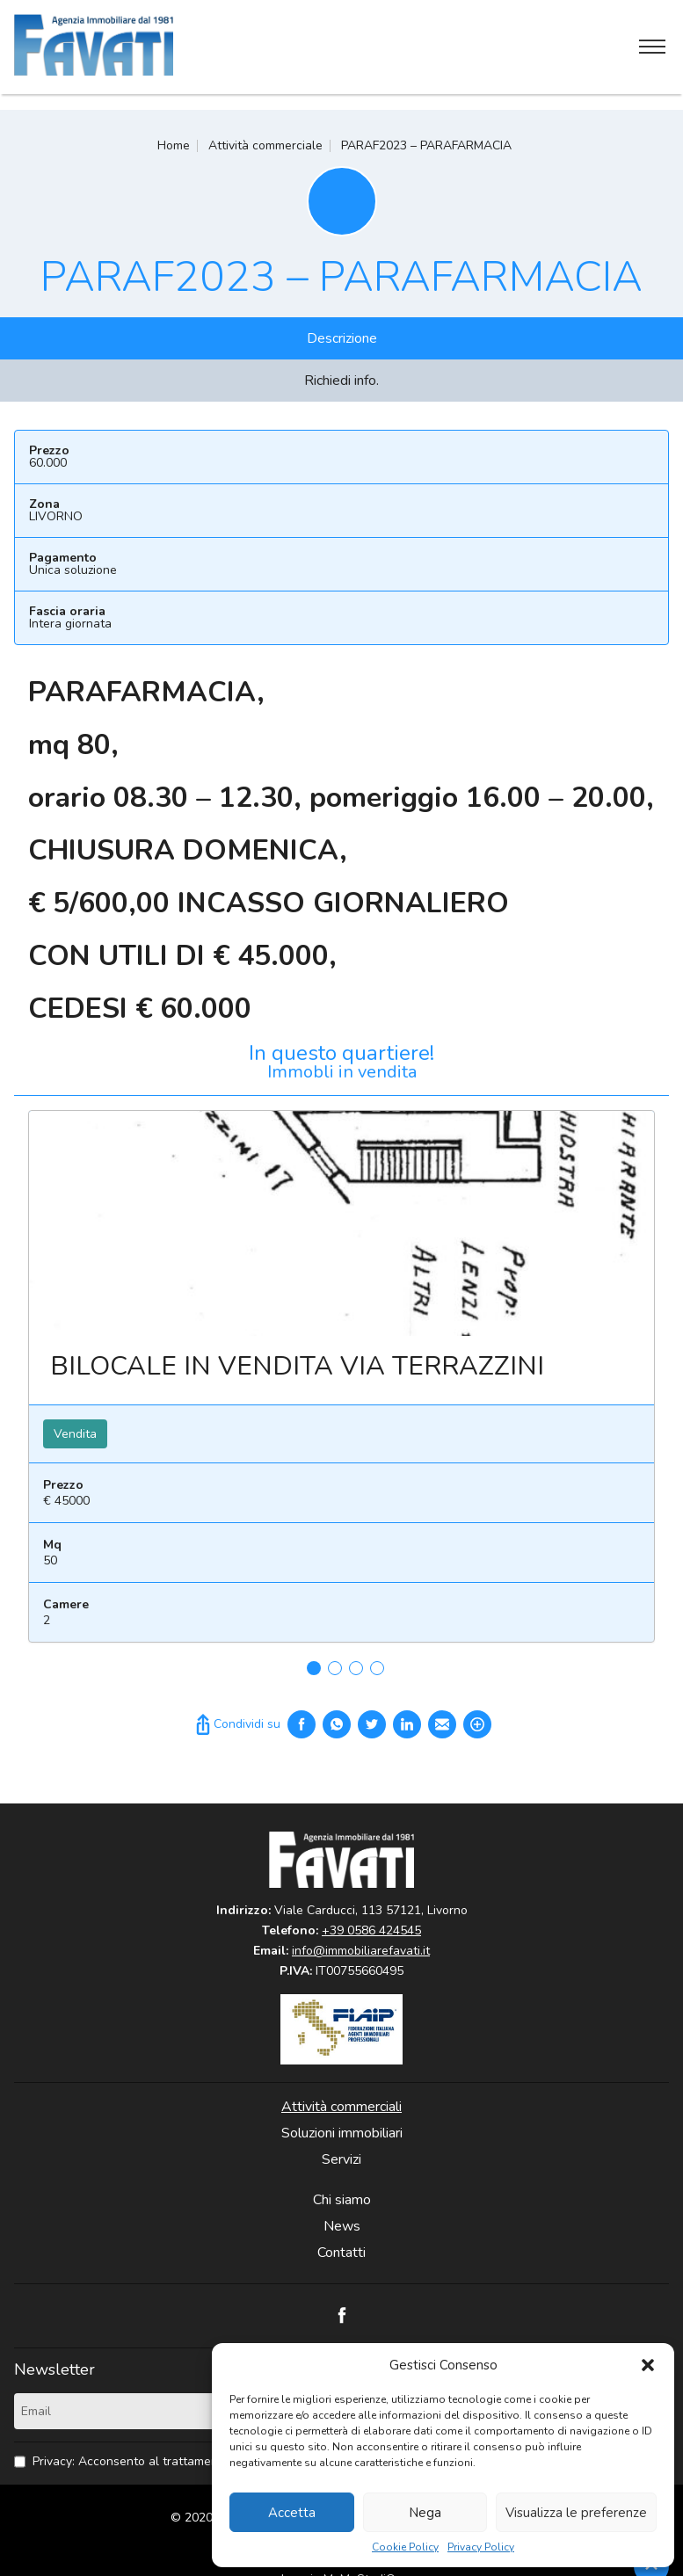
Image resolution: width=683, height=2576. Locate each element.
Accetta (292, 2513)
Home (173, 145)
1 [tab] (314, 1668)
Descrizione (342, 338)
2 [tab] (335, 1668)
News (341, 2226)
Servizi (341, 2159)
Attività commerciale (265, 145)
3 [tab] (356, 1668)
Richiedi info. (341, 380)
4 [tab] (377, 1668)
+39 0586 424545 (371, 1930)
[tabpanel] (341, 1383)
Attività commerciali (341, 2106)
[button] (648, 2365)
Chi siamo (342, 2200)
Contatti (341, 2252)
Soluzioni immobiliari (342, 2133)
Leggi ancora (341, 1223)
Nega (425, 2513)
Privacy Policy (480, 2547)
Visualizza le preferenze (576, 2513)
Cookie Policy (405, 2547)
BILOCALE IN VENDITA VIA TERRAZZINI (297, 1366)
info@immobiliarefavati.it (361, 1950)
